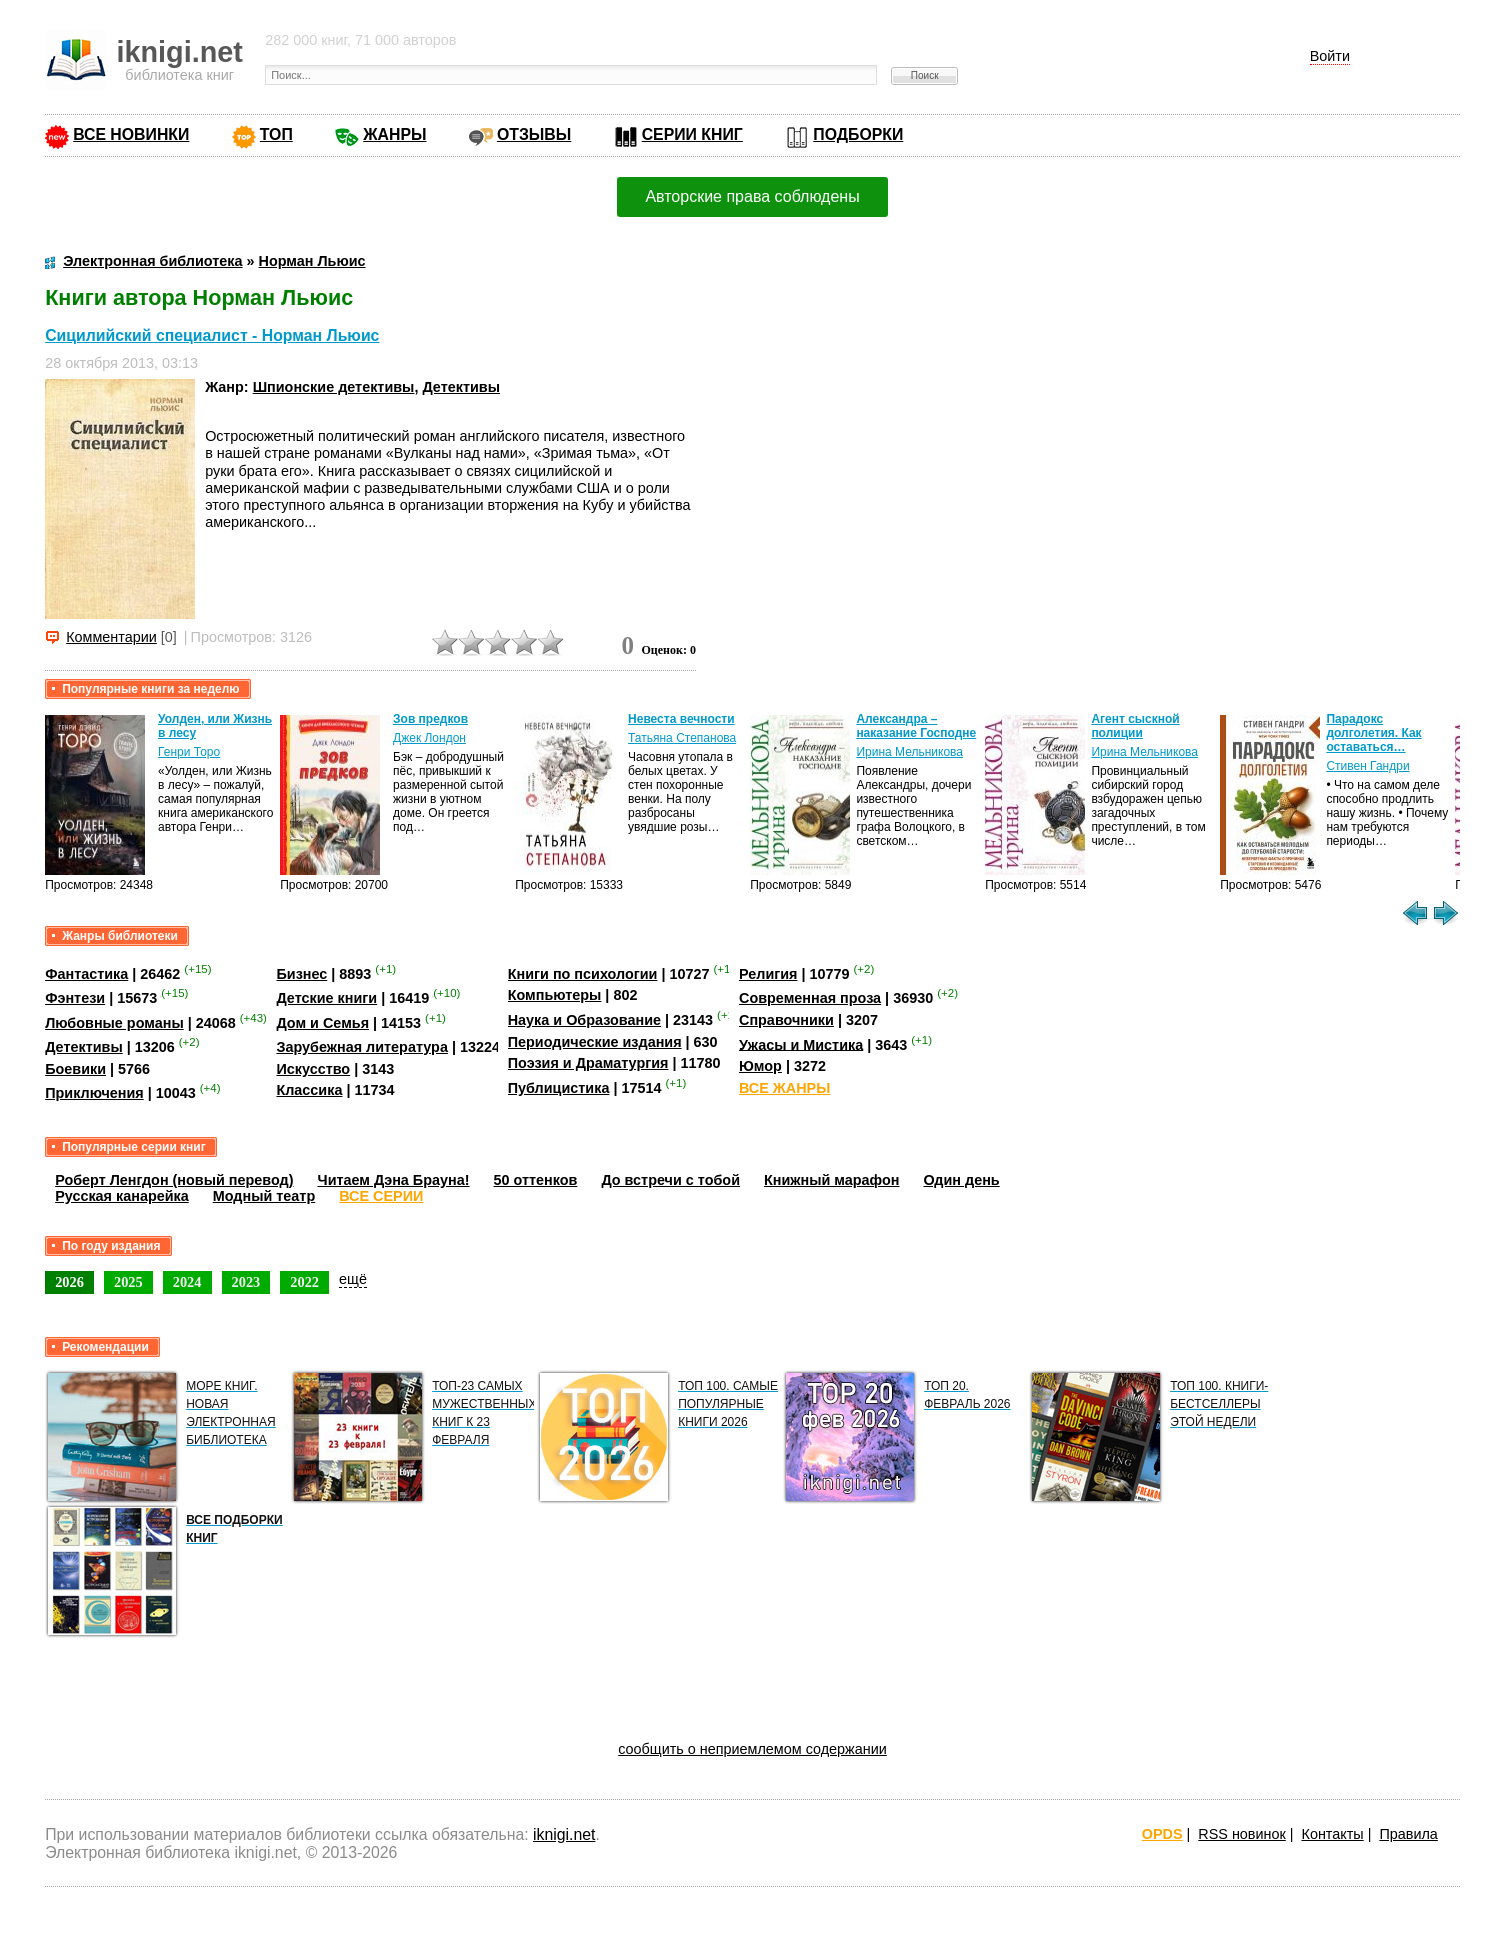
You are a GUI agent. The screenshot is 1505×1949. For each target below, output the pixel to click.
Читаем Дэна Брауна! (394, 1180)
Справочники (786, 1020)
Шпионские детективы (334, 387)
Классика (309, 1090)
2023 (246, 1282)
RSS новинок (1241, 1834)
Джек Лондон (429, 738)
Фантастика (86, 974)
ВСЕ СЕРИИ (381, 1196)
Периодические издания (595, 1042)
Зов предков (430, 719)
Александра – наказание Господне (916, 726)
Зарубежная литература (361, 1047)
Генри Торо (189, 752)
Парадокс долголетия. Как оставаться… (1373, 733)
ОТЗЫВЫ (534, 134)
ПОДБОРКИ (858, 134)
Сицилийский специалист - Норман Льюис (212, 335)
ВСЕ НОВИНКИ (131, 134)
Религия (768, 974)
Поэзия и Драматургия (588, 1063)
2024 (187, 1282)
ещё (353, 1279)
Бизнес (301, 974)
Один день (961, 1180)
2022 (304, 1282)
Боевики (75, 1069)
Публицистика (559, 1088)
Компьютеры (555, 995)
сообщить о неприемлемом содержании (752, 1749)
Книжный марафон (832, 1180)
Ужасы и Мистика (801, 1044)
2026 (69, 1282)
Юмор (760, 1066)
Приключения (94, 1093)
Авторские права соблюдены (752, 196)
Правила (1408, 1834)
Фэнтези (75, 998)
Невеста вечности (681, 719)
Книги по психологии (583, 974)
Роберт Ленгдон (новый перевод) (174, 1180)
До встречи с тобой (670, 1180)
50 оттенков (536, 1180)
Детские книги (326, 998)
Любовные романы (114, 1023)
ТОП (276, 134)
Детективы (461, 387)
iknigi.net (564, 1834)
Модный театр (264, 1196)
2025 (128, 1282)
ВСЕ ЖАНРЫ (784, 1088)
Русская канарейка (122, 1196)
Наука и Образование (584, 1020)
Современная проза (810, 998)
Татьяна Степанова (682, 738)
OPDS (1162, 1834)
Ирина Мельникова (909, 752)
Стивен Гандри (1367, 766)
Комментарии (111, 637)
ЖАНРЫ (394, 134)
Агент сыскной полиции (1135, 726)
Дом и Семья (322, 1023)
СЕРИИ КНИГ (692, 134)
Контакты (1333, 1834)
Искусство (313, 1069)
